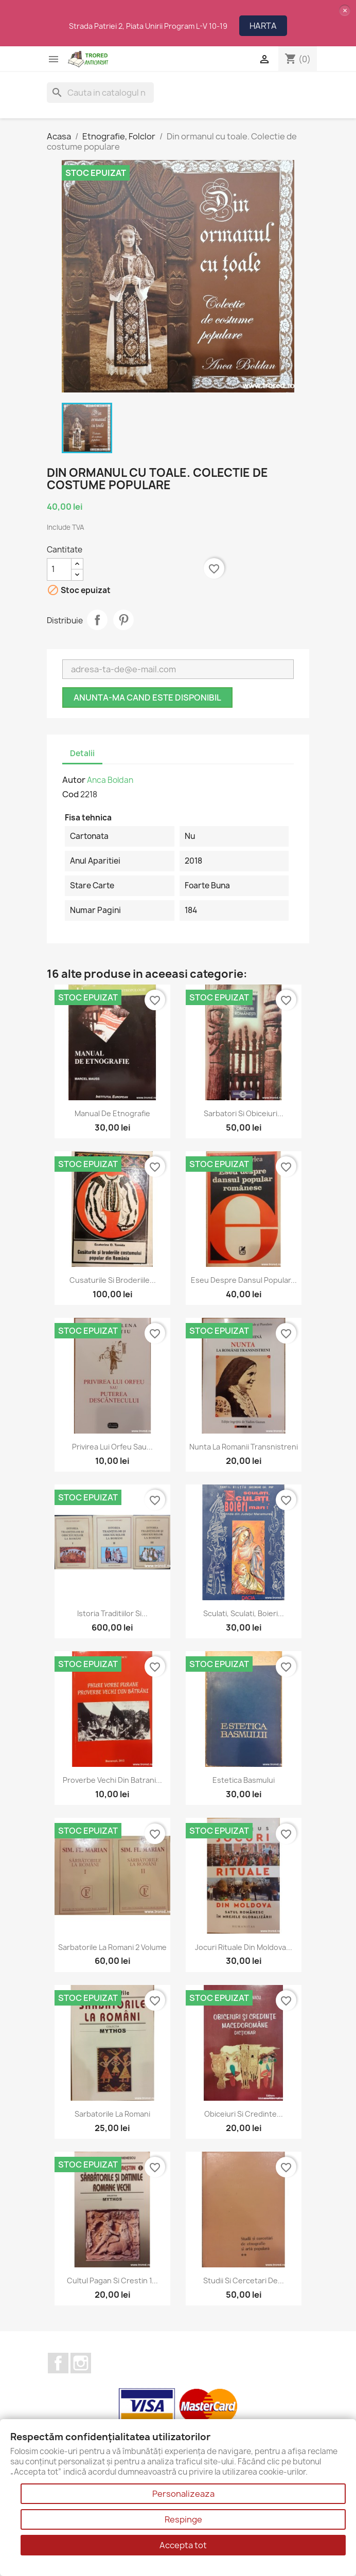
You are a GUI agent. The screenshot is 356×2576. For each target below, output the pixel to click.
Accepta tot (183, 2545)
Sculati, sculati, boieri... (243, 1613)
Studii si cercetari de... (243, 2280)
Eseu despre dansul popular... (244, 1280)
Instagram (80, 2363)
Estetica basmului (243, 1780)
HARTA (263, 25)
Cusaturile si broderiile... (112, 1280)
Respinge (183, 2519)
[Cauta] (100, 92)
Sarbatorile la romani (112, 2114)
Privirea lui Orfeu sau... (112, 1447)
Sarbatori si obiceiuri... (243, 1113)
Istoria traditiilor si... (112, 1613)
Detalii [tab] (82, 753)
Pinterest (123, 620)
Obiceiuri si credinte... (243, 2114)
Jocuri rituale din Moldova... (243, 1947)
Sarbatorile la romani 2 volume (112, 1947)
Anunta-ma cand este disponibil (147, 697)
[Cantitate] (59, 569)
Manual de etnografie (112, 1113)
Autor (73, 780)
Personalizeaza (183, 2493)
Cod (70, 794)
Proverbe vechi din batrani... (112, 1780)
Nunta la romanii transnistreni (243, 1447)
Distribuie (97, 620)
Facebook (58, 2363)
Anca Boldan (110, 780)
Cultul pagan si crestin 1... (112, 2280)
